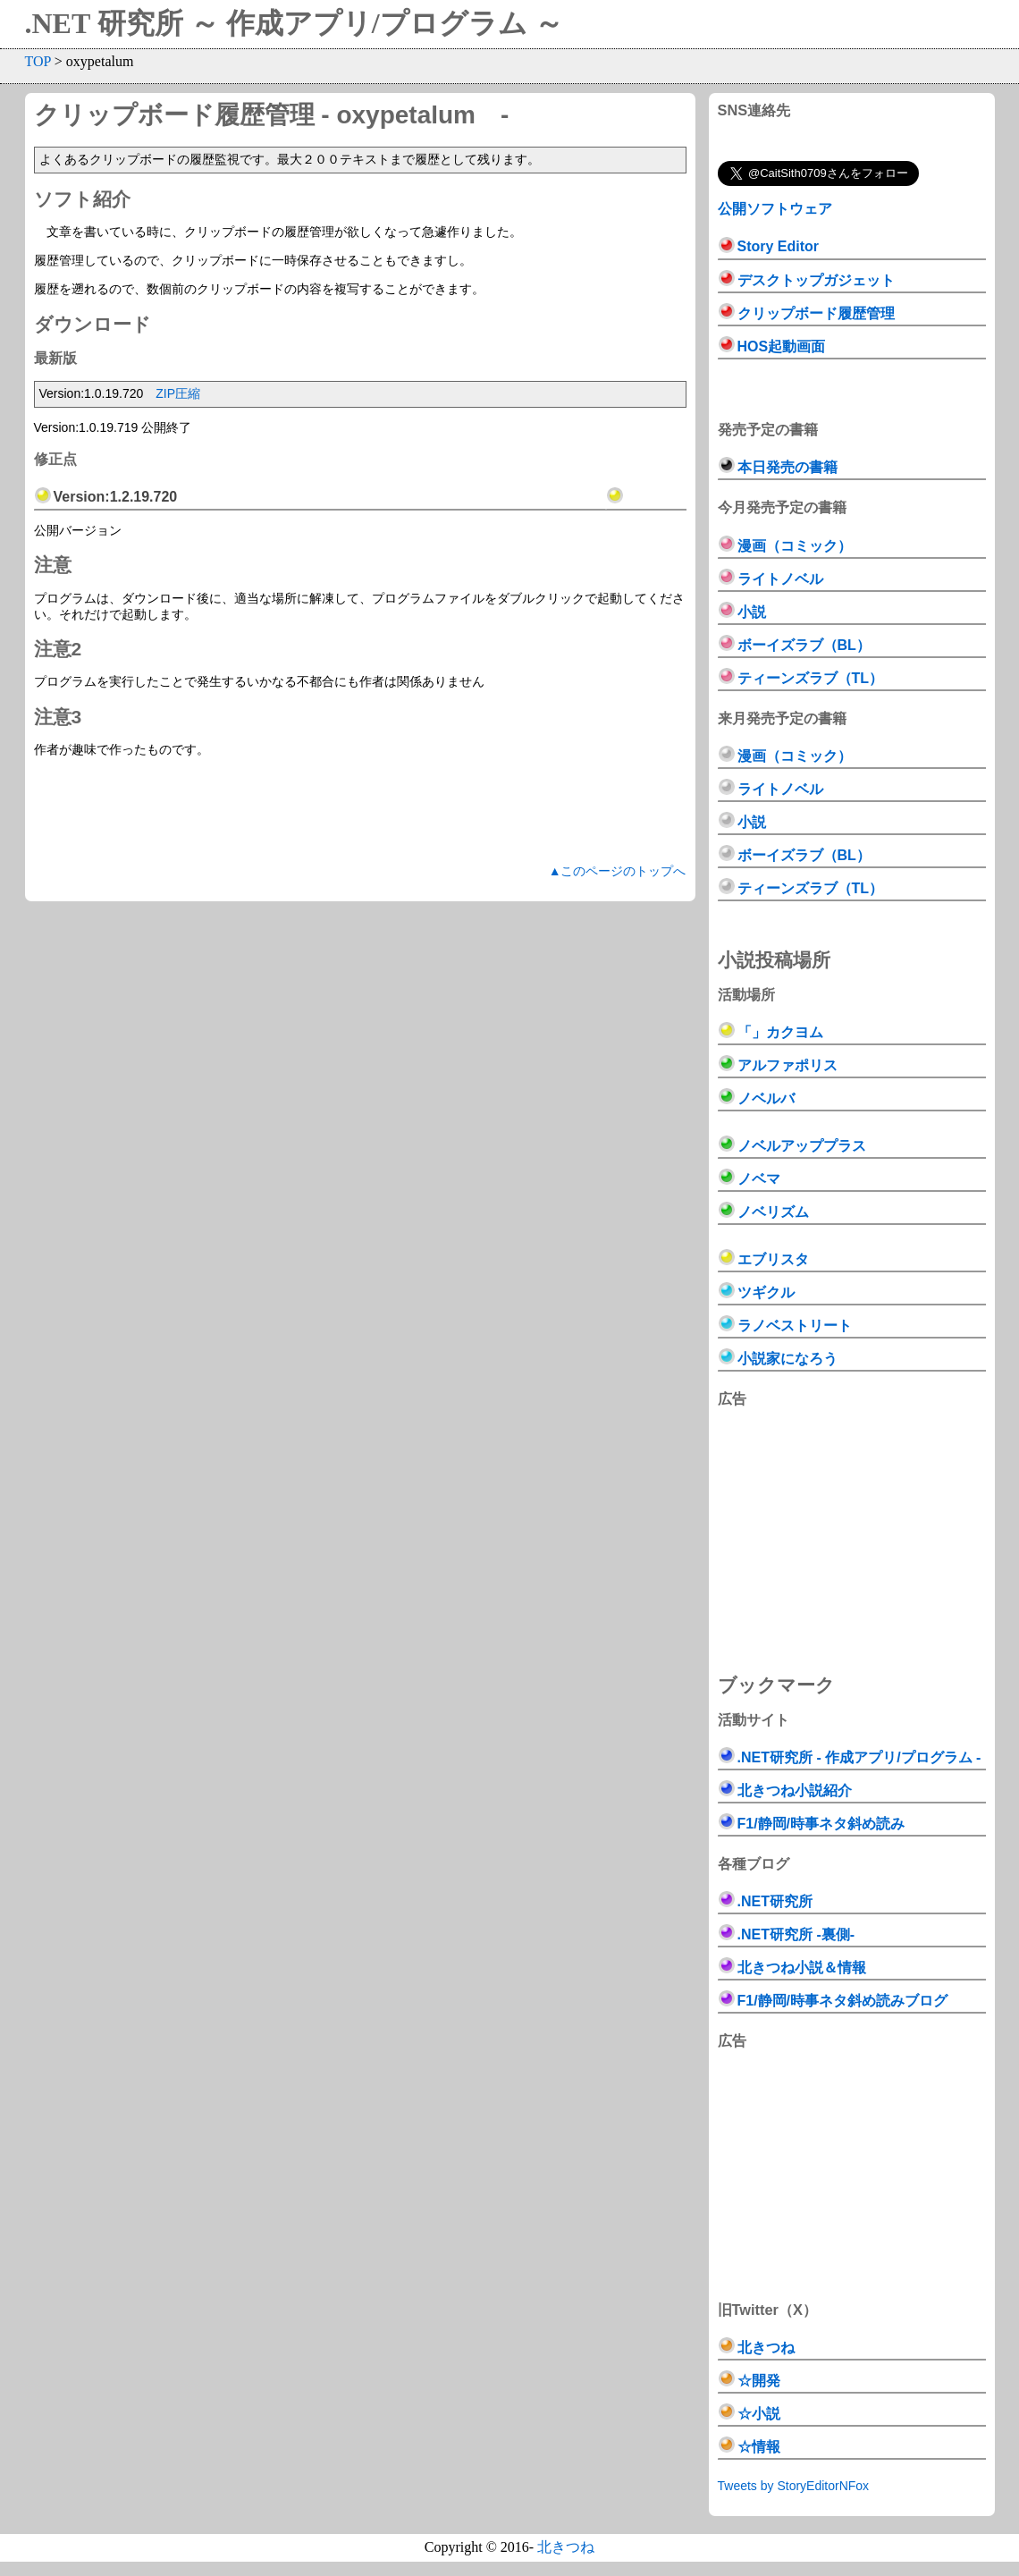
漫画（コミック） (794, 545)
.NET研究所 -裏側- (796, 1934)
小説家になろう (787, 1358)
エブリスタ (773, 1259)
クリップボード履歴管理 (816, 313)
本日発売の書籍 (787, 467)
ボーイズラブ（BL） (804, 645)
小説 (751, 612)
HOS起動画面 (781, 346)
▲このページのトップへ (617, 871)
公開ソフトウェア (775, 208)
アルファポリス (787, 1065)
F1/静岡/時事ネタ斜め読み (821, 1823)
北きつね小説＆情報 (801, 1967)
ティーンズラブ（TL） (810, 678)
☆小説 (758, 2413)
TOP (38, 61)
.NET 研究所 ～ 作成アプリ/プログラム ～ (294, 23)
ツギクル (766, 1292)
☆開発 (758, 2380)
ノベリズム (773, 1212)
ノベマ (758, 1179)
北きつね (766, 2347)
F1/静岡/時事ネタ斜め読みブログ (842, 2000)
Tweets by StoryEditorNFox (794, 2486)
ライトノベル (780, 579)
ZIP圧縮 (178, 393)
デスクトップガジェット (816, 280)
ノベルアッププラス (801, 1145)
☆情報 (758, 2446)
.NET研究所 (775, 1901)
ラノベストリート (794, 1325)
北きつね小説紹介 (794, 1790)
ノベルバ (766, 1098)
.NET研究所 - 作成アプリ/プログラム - (859, 1757)
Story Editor (778, 246)
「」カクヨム (780, 1032)
